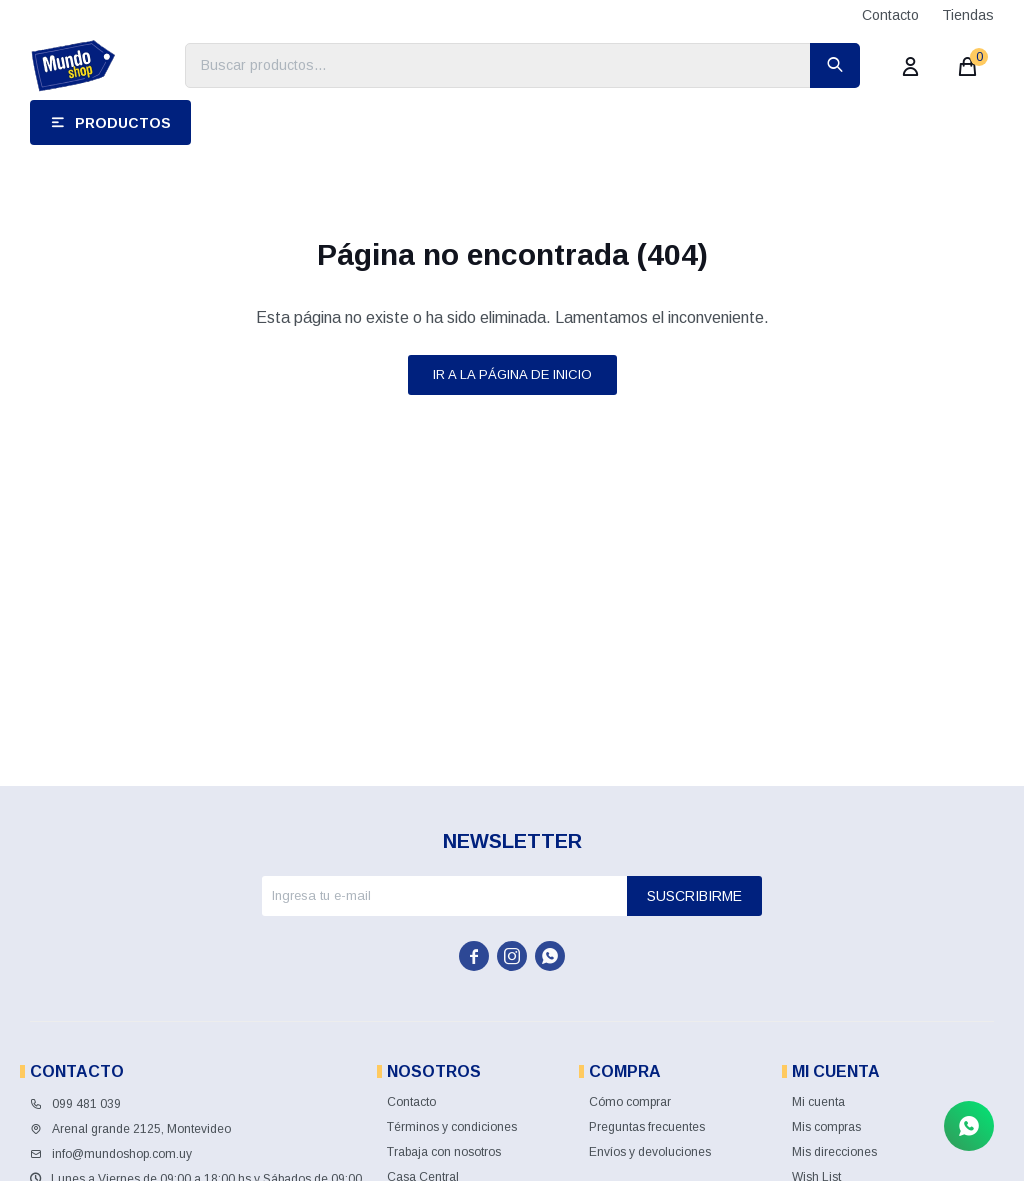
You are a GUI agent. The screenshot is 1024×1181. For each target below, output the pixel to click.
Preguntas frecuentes (647, 1127)
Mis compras (826, 1127)
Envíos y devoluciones (650, 1152)
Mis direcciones (834, 1152)
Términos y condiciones (452, 1127)
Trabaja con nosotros (444, 1152)
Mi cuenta (818, 1102)
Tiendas (968, 15)
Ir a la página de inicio (512, 374)
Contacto (890, 15)
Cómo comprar (630, 1102)
